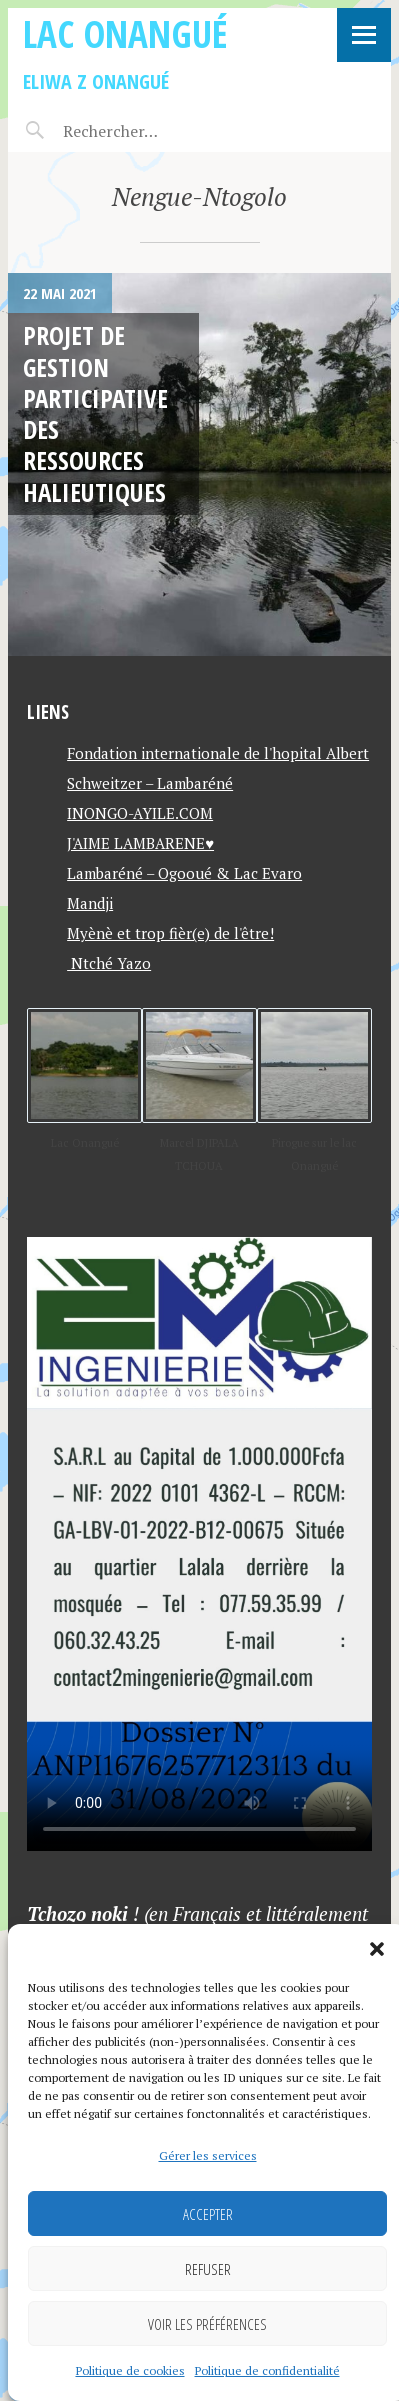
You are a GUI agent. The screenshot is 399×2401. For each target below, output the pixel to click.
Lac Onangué (125, 33)
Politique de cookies (130, 2370)
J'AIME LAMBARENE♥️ (140, 843)
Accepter (208, 2214)
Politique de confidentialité (267, 2370)
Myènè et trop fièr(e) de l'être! (170, 933)
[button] (377, 1949)
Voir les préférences (207, 2324)
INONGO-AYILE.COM (140, 813)
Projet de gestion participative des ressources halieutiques (95, 413)
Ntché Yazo (109, 963)
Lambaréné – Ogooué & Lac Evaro (184, 873)
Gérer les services (208, 2155)
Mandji (90, 903)
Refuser (208, 2269)
